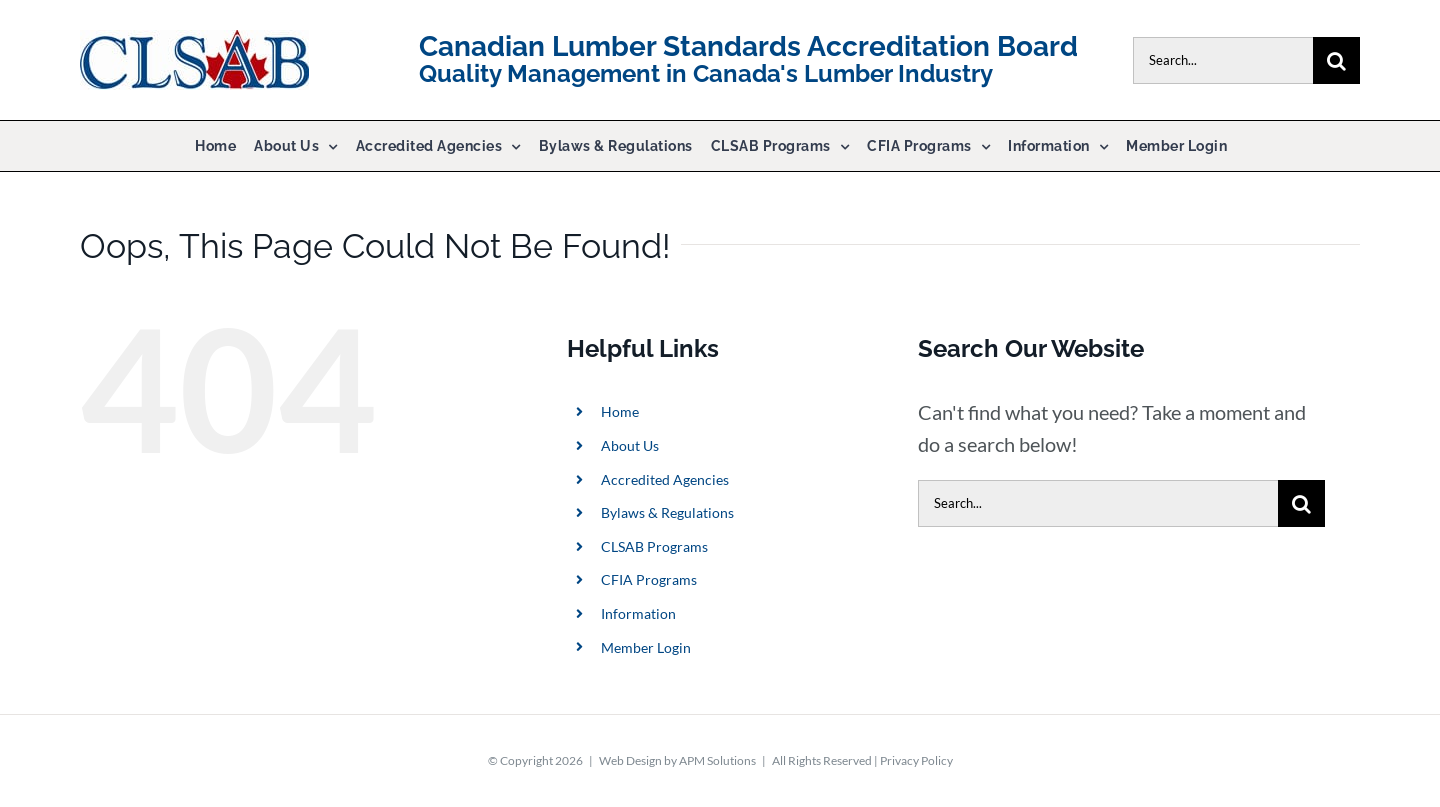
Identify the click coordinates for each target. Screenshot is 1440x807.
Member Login (646, 647)
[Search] (1336, 60)
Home (620, 411)
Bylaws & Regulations (667, 512)
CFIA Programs (649, 579)
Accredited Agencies (665, 479)
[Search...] (1223, 60)
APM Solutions (717, 760)
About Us (630, 445)
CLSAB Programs (654, 546)
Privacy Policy (916, 760)
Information (638, 613)
